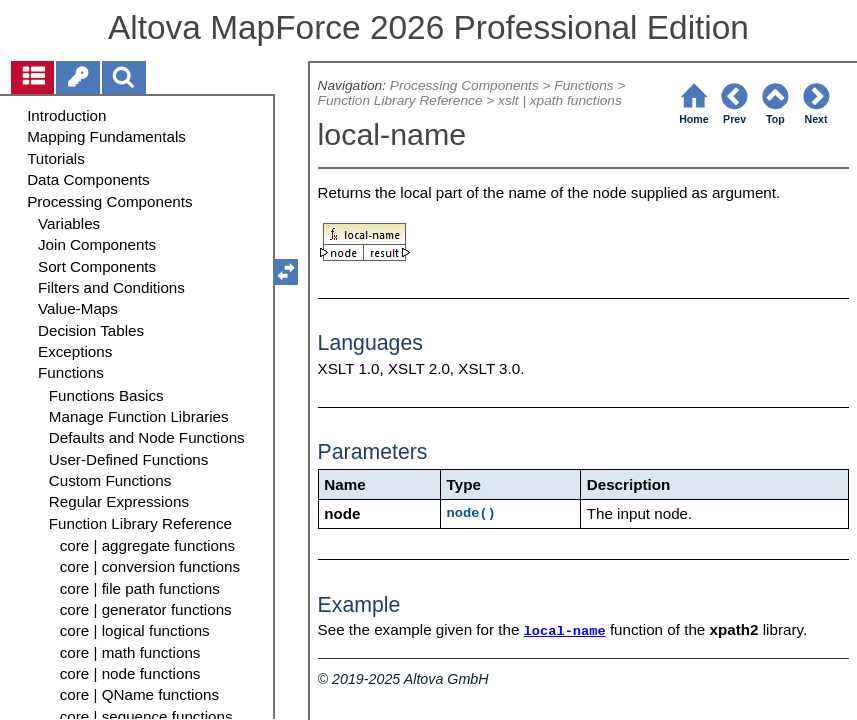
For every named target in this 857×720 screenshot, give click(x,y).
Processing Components (464, 85)
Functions (583, 85)
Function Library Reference (400, 100)
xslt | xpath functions (560, 100)
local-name (565, 631)
